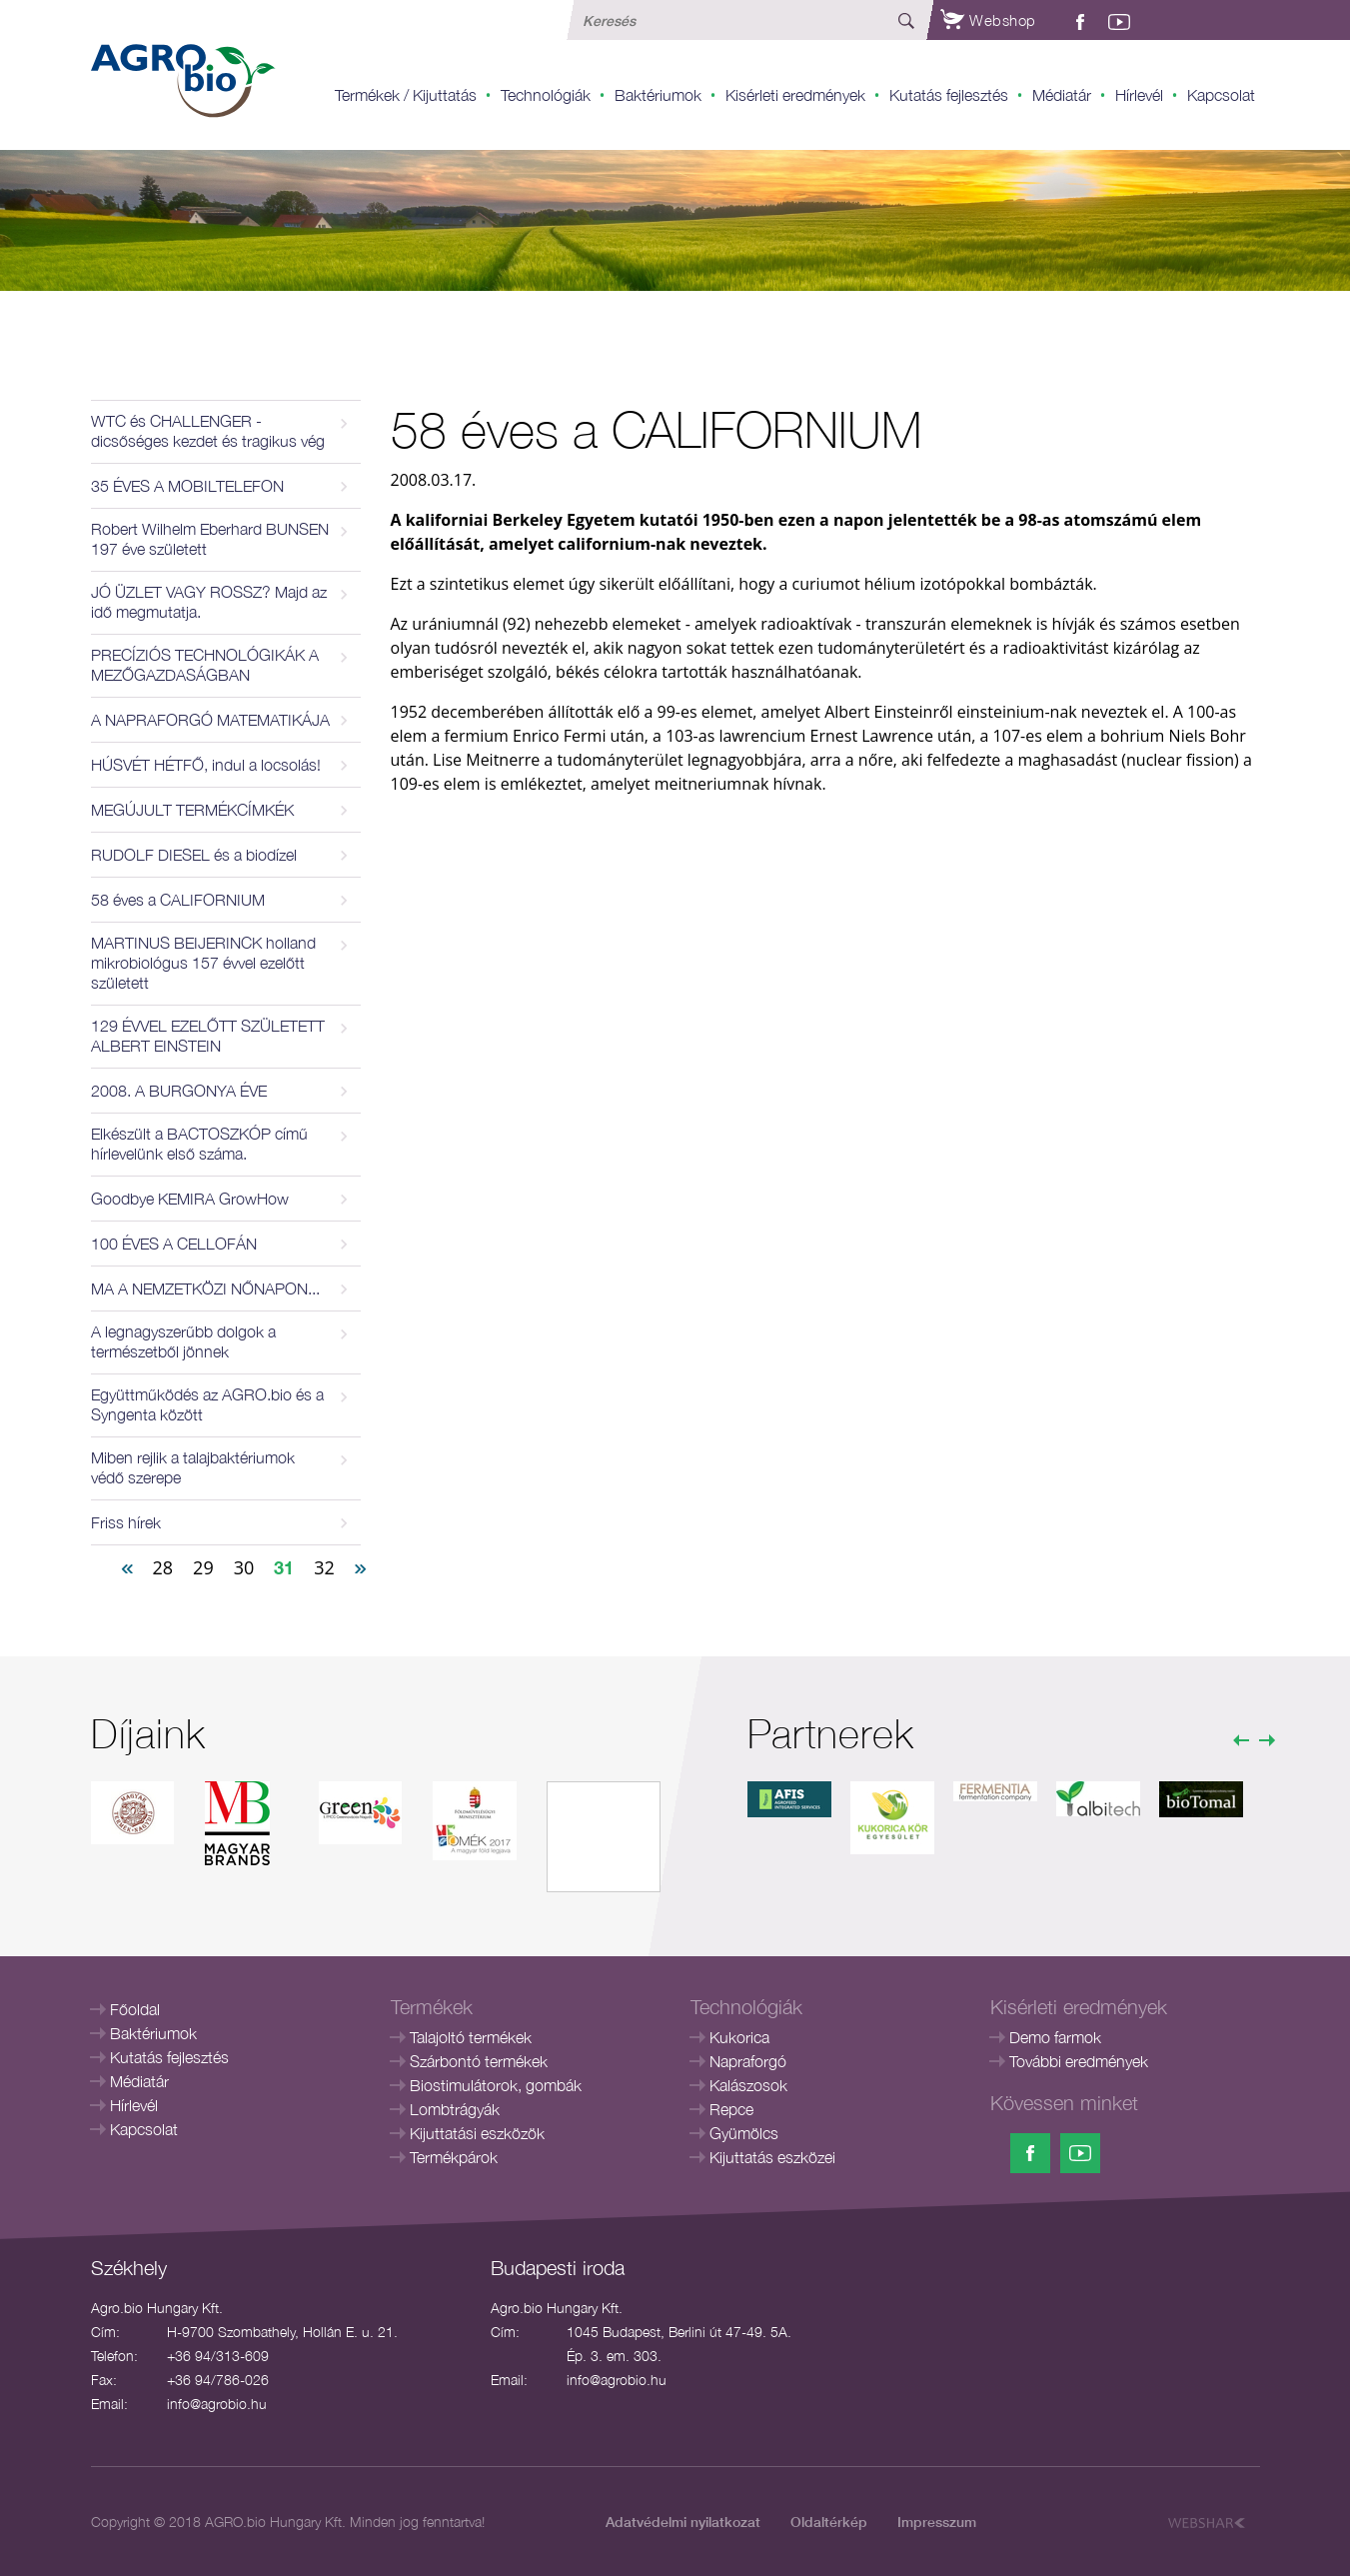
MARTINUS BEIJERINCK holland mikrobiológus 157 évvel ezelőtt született (203, 963)
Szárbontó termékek (479, 2061)
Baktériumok (658, 95)
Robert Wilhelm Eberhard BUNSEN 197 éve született (210, 539)
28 (163, 1567)
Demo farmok (1055, 2037)
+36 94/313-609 (218, 2355)
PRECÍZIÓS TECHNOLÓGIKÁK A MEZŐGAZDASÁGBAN (205, 665)
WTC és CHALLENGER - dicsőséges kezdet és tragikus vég (208, 431)
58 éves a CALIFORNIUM (178, 900)
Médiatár (1061, 95)
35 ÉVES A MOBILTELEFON (187, 486)
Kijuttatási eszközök (477, 2133)
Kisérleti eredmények (795, 95)
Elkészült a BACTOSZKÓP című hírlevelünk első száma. (199, 1144)
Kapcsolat (1221, 95)
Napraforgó (747, 2061)
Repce (731, 2109)
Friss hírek (126, 1522)
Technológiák (546, 95)
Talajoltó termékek (471, 2037)
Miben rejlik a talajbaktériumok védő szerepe (193, 1467)
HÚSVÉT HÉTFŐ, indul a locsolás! (206, 765)
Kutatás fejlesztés (948, 95)
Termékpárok (454, 2157)
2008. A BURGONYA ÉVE (179, 1091)
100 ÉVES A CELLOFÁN (174, 1244)
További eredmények (1078, 2061)
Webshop (988, 20)
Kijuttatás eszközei (772, 2157)
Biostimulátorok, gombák (496, 2085)
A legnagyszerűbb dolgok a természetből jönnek (183, 1341)
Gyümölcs (743, 2133)
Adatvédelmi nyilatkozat (683, 2521)
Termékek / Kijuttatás (406, 95)
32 (324, 1567)
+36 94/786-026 (218, 2379)
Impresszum (936, 2521)
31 (284, 1567)
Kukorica (739, 2037)
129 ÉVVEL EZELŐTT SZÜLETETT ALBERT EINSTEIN (208, 1036)
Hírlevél (1139, 95)
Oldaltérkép (828, 2521)
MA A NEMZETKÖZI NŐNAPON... (205, 1288)
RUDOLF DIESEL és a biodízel (194, 855)
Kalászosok (748, 2085)
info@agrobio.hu (217, 2403)
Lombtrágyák (455, 2109)
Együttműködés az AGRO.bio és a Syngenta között (207, 1404)
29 (203, 1567)
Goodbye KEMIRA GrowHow (190, 1199)
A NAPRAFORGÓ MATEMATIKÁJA (210, 720)
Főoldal (135, 2009)
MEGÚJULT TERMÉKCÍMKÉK (192, 810)
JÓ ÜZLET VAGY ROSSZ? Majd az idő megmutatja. (209, 602)
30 (244, 1567)
